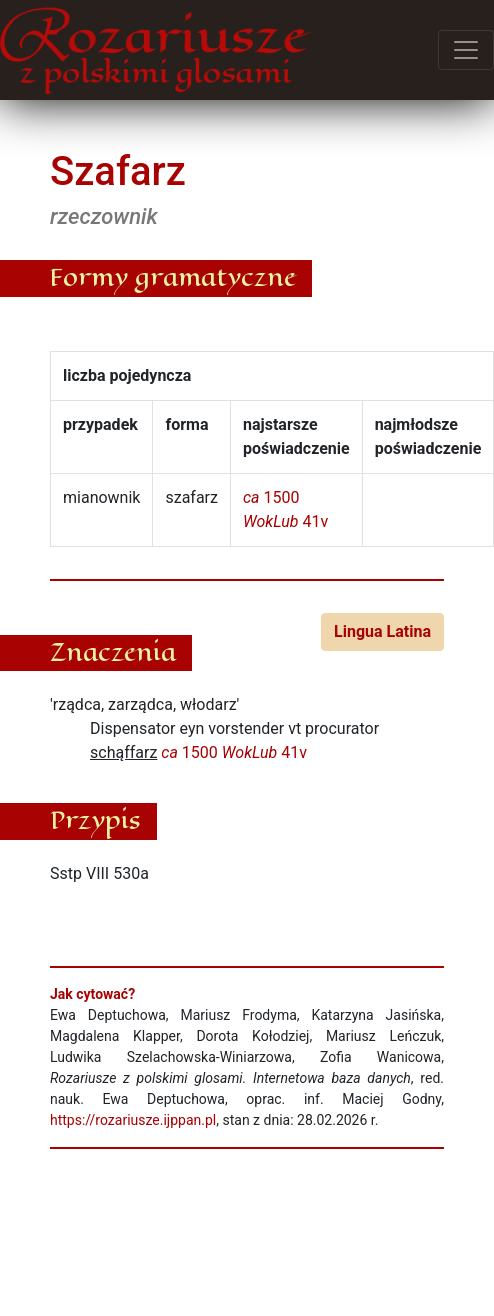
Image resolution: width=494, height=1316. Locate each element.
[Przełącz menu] (466, 50)
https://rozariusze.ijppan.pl (133, 1120)
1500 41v (234, 752)
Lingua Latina (382, 631)
